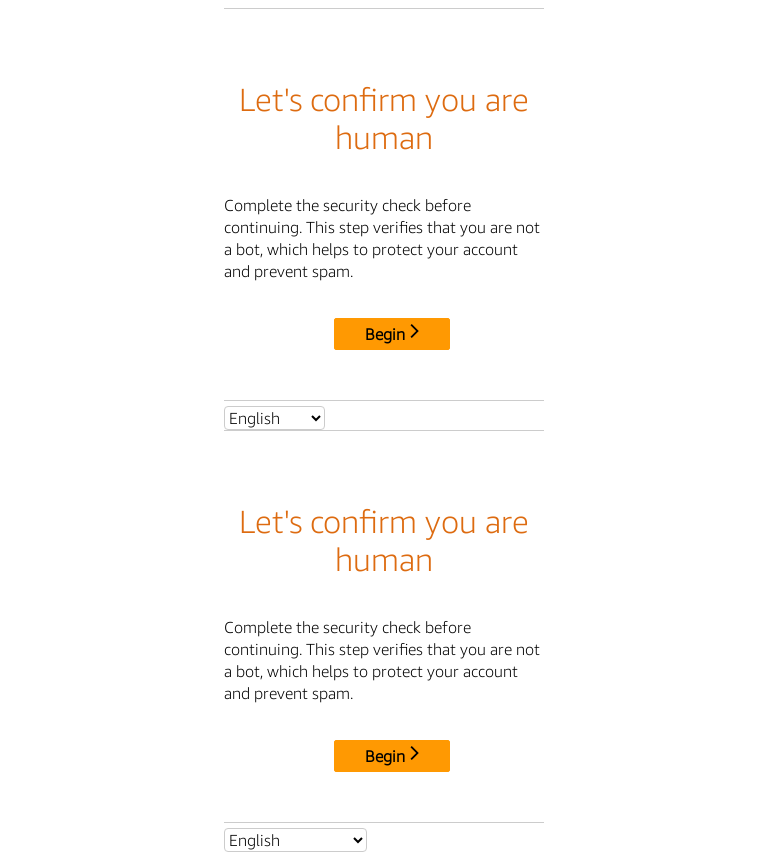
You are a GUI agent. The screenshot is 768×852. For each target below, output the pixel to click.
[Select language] (274, 418)
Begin (392, 334)
